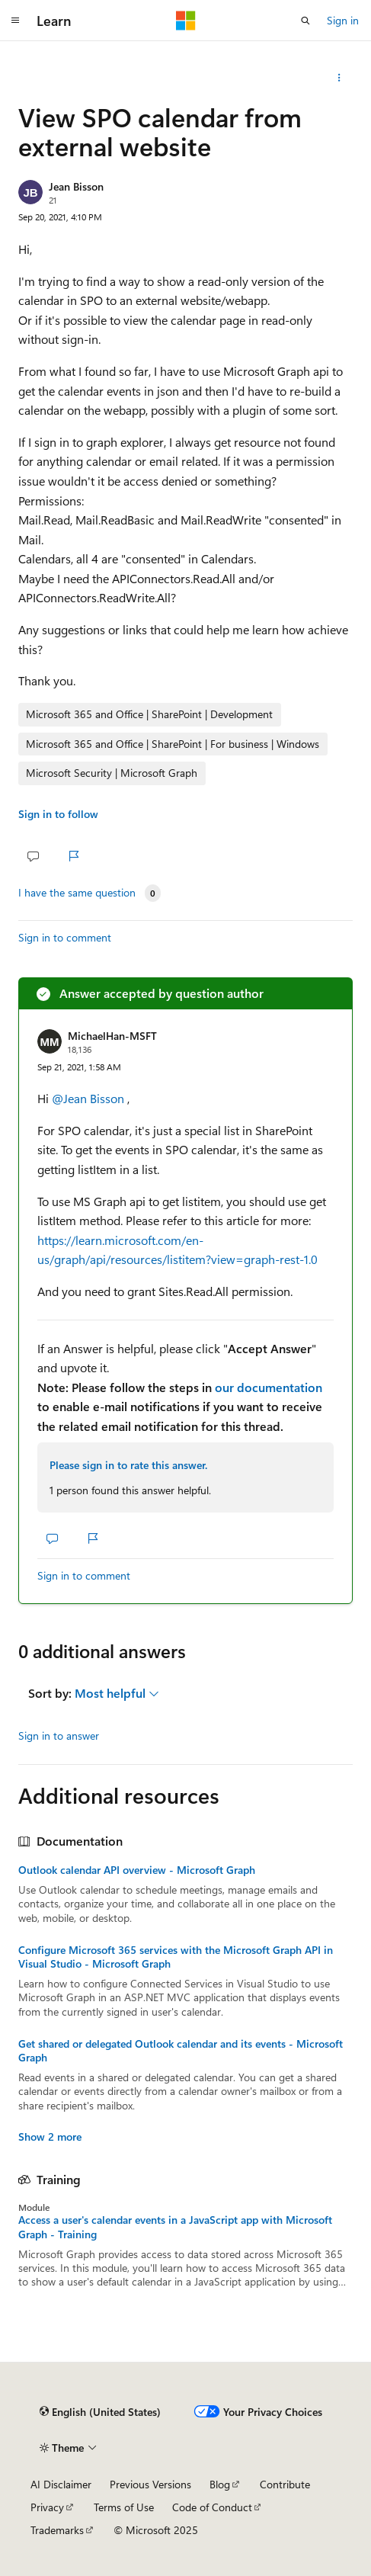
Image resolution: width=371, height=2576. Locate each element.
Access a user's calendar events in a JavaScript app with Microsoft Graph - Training (175, 2227)
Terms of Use (124, 2507)
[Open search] (305, 20)
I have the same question (77, 893)
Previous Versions (150, 2484)
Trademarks (57, 2530)
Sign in (343, 20)
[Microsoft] (186, 20)
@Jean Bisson (89, 1098)
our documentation (268, 1387)
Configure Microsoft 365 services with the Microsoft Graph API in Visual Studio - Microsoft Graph (175, 1957)
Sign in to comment (64, 937)
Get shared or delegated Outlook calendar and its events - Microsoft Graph (180, 2050)
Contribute (285, 2484)
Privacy (47, 2507)
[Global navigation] (15, 20)
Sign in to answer (58, 1735)
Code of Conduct (212, 2507)
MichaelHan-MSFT (112, 1035)
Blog (219, 2484)
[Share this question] (339, 78)
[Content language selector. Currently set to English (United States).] (100, 2411)
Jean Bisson (76, 186)
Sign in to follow (58, 814)
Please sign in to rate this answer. (128, 1465)
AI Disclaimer (60, 2484)
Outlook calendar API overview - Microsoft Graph (136, 1870)
